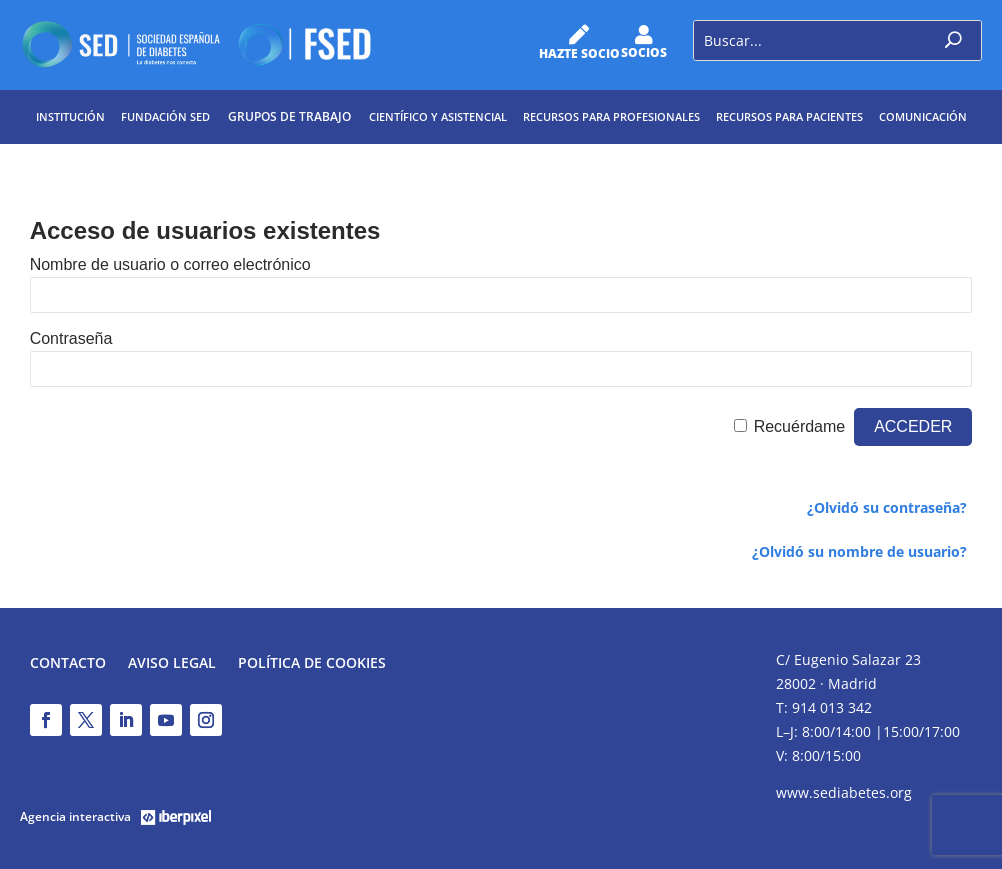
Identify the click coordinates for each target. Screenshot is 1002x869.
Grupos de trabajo (289, 116)
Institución (70, 116)
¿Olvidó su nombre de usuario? (859, 551)
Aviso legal (172, 664)
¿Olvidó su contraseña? (887, 507)
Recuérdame (800, 426)
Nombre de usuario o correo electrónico (170, 264)
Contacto (68, 664)
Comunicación (923, 116)
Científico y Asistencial (438, 116)
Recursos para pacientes (789, 116)
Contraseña (71, 338)
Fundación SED (165, 116)
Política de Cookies (312, 664)
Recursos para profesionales (611, 116)
